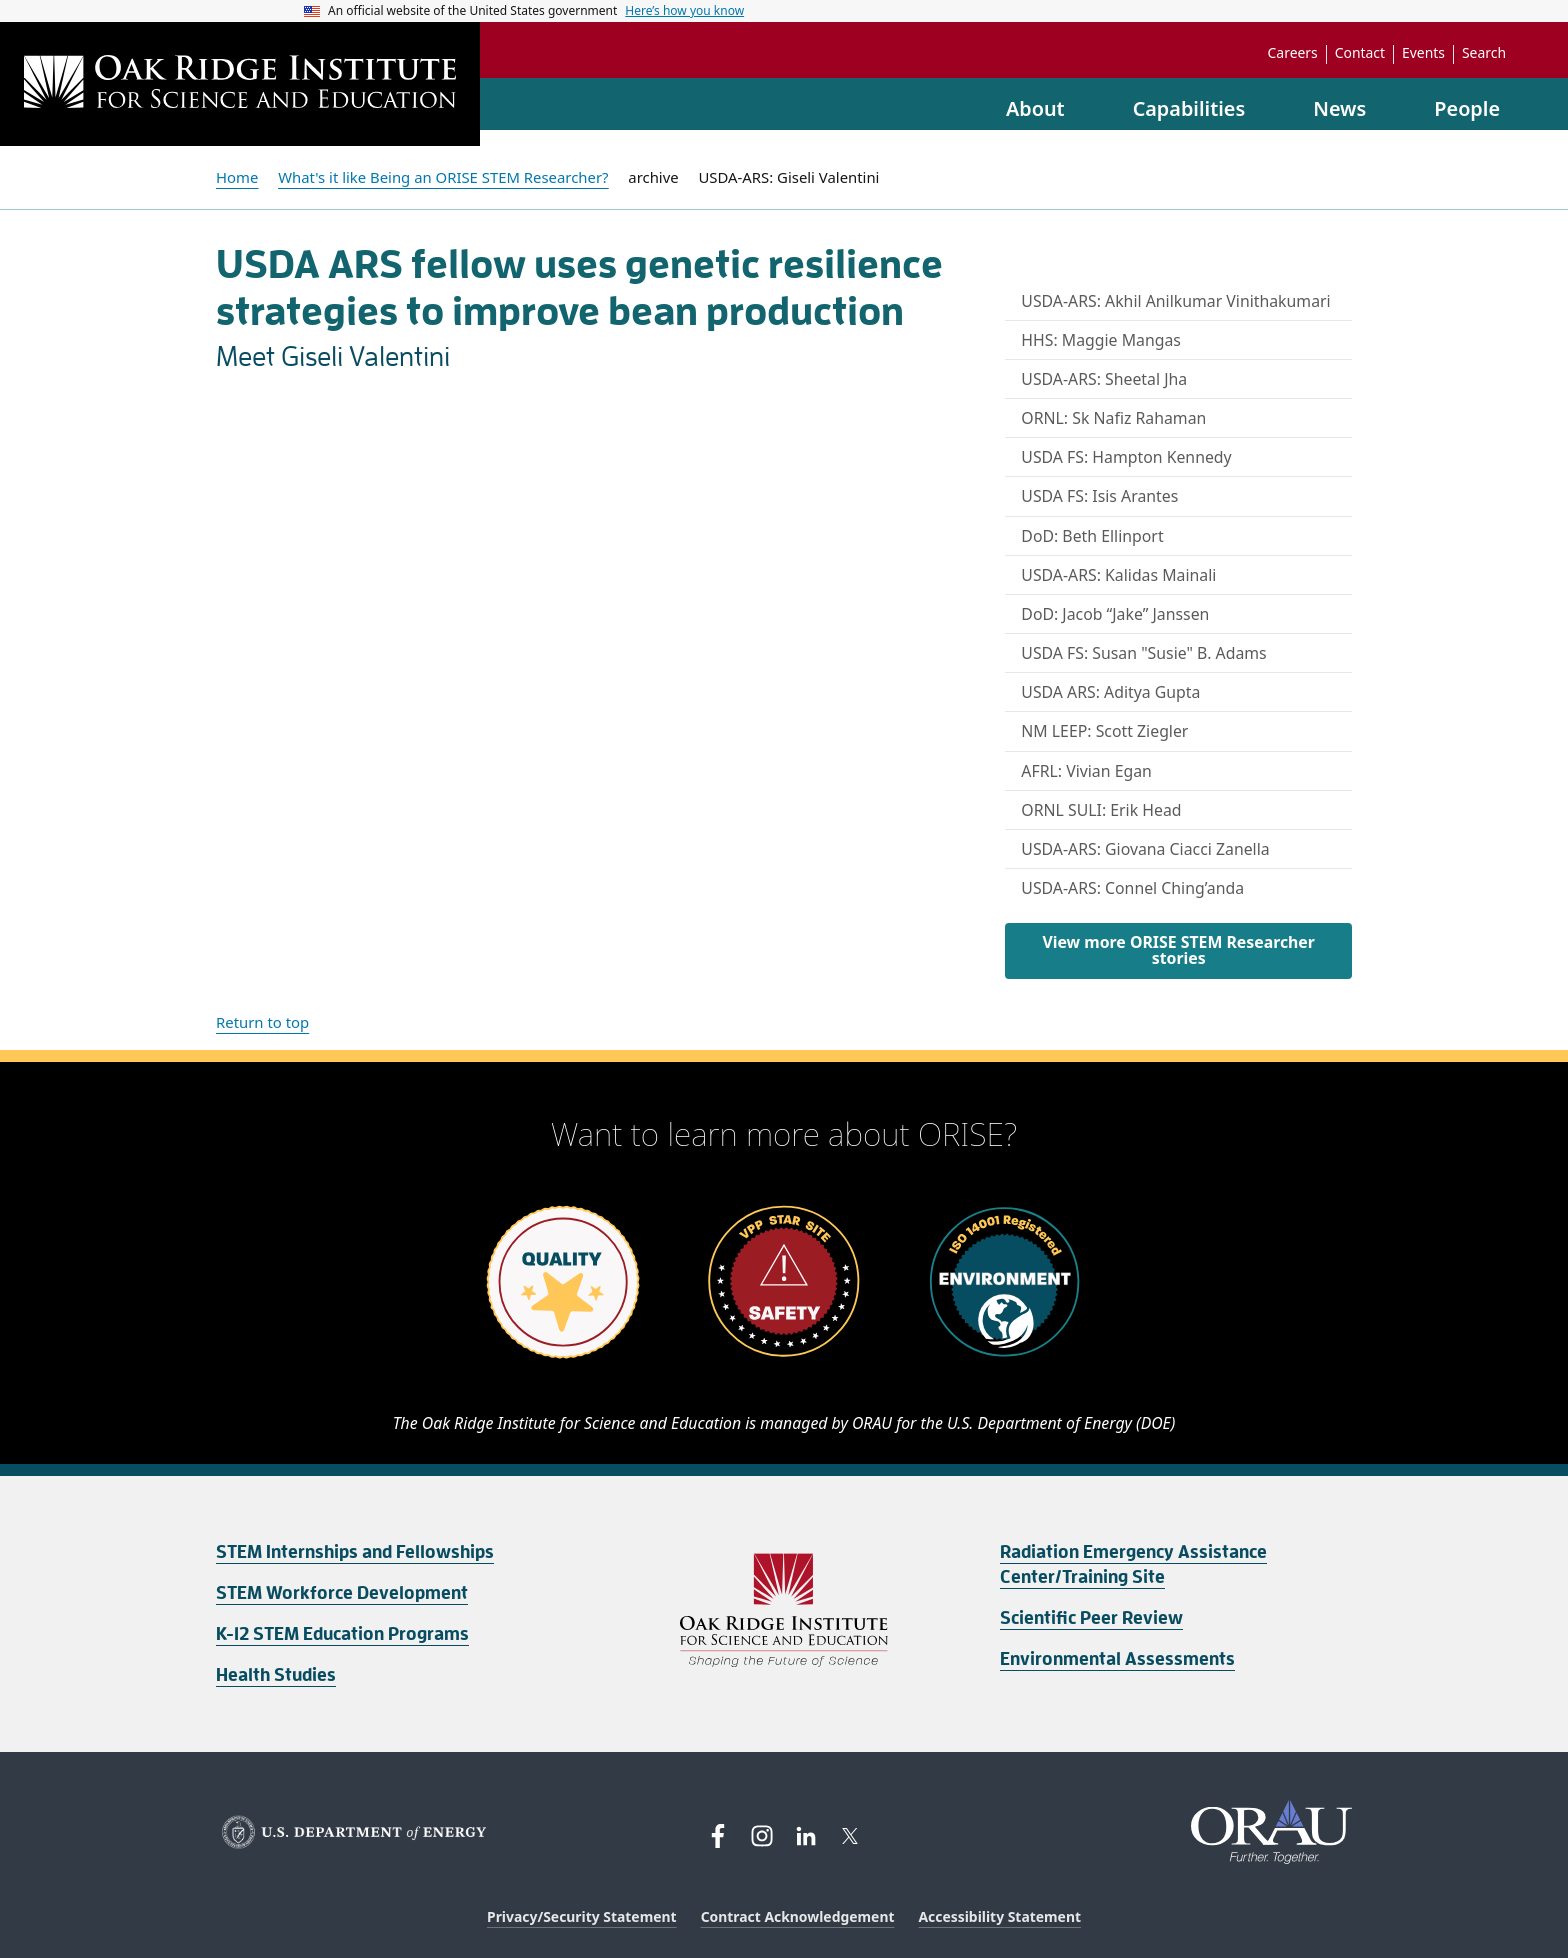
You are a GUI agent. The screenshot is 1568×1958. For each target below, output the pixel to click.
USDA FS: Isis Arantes (1099, 496)
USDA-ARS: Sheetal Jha (1104, 379)
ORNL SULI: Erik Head (1101, 810)
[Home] (240, 84)
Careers (1293, 53)
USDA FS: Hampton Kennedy (1126, 457)
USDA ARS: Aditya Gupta (1110, 692)
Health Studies (276, 1675)
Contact (1360, 53)
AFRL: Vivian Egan (1086, 771)
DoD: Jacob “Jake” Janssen (1115, 614)
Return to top (262, 1022)
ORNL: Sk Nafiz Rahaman (1113, 418)
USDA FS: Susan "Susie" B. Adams (1143, 653)
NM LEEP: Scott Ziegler (1104, 731)
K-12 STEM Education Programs (342, 1634)
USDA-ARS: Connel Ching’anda (1132, 888)
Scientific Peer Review (1091, 1618)
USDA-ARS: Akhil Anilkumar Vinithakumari (1175, 301)
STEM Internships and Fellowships (355, 1552)
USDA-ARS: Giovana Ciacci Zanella (1145, 849)
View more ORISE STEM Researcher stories (1178, 950)
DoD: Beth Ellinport (1092, 536)
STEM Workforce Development (342, 1593)
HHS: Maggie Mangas (1101, 340)
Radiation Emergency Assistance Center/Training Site (1133, 1564)
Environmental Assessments (1117, 1659)
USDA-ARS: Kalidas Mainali (1118, 575)
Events (1423, 53)
